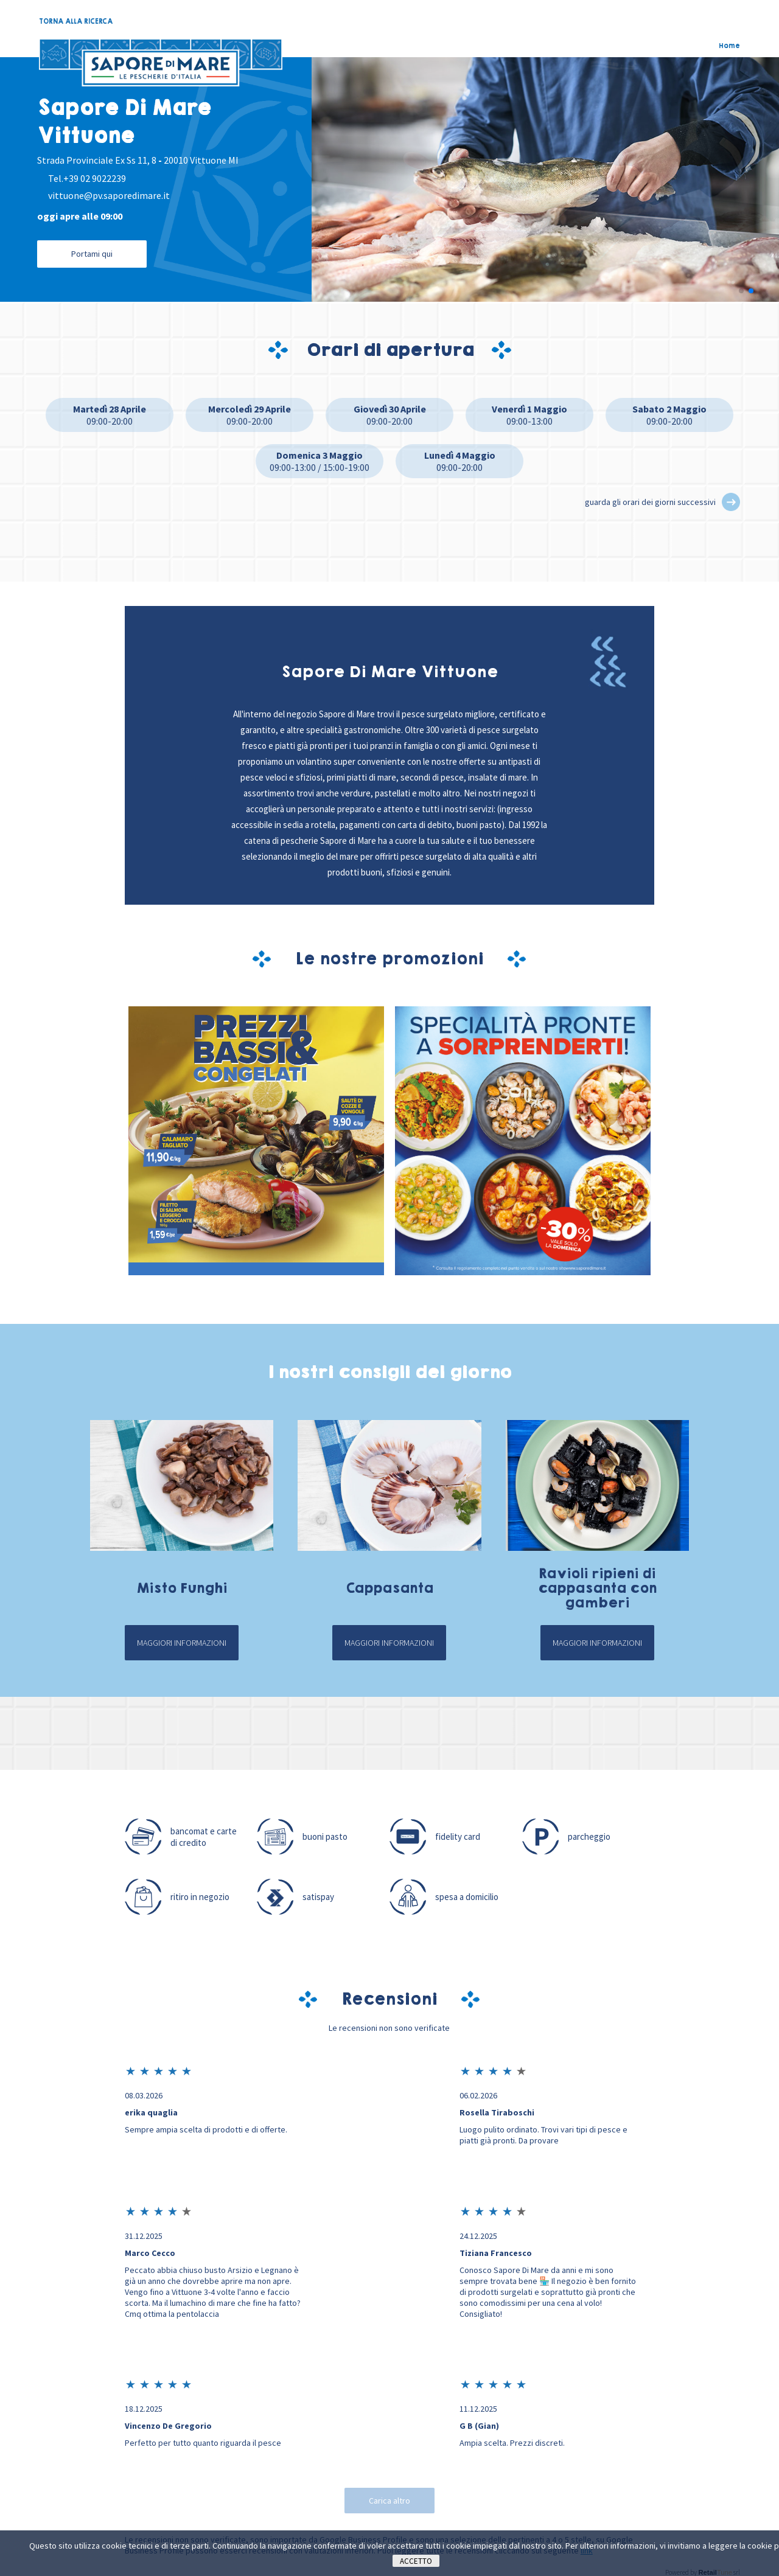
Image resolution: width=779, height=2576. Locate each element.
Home (729, 45)
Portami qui (92, 253)
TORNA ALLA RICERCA (76, 21)
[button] (741, 293)
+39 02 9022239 (94, 178)
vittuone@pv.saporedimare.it (109, 195)
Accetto (416, 2561)
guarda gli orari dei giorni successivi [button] (650, 504)
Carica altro (389, 2502)
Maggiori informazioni (181, 1644)
